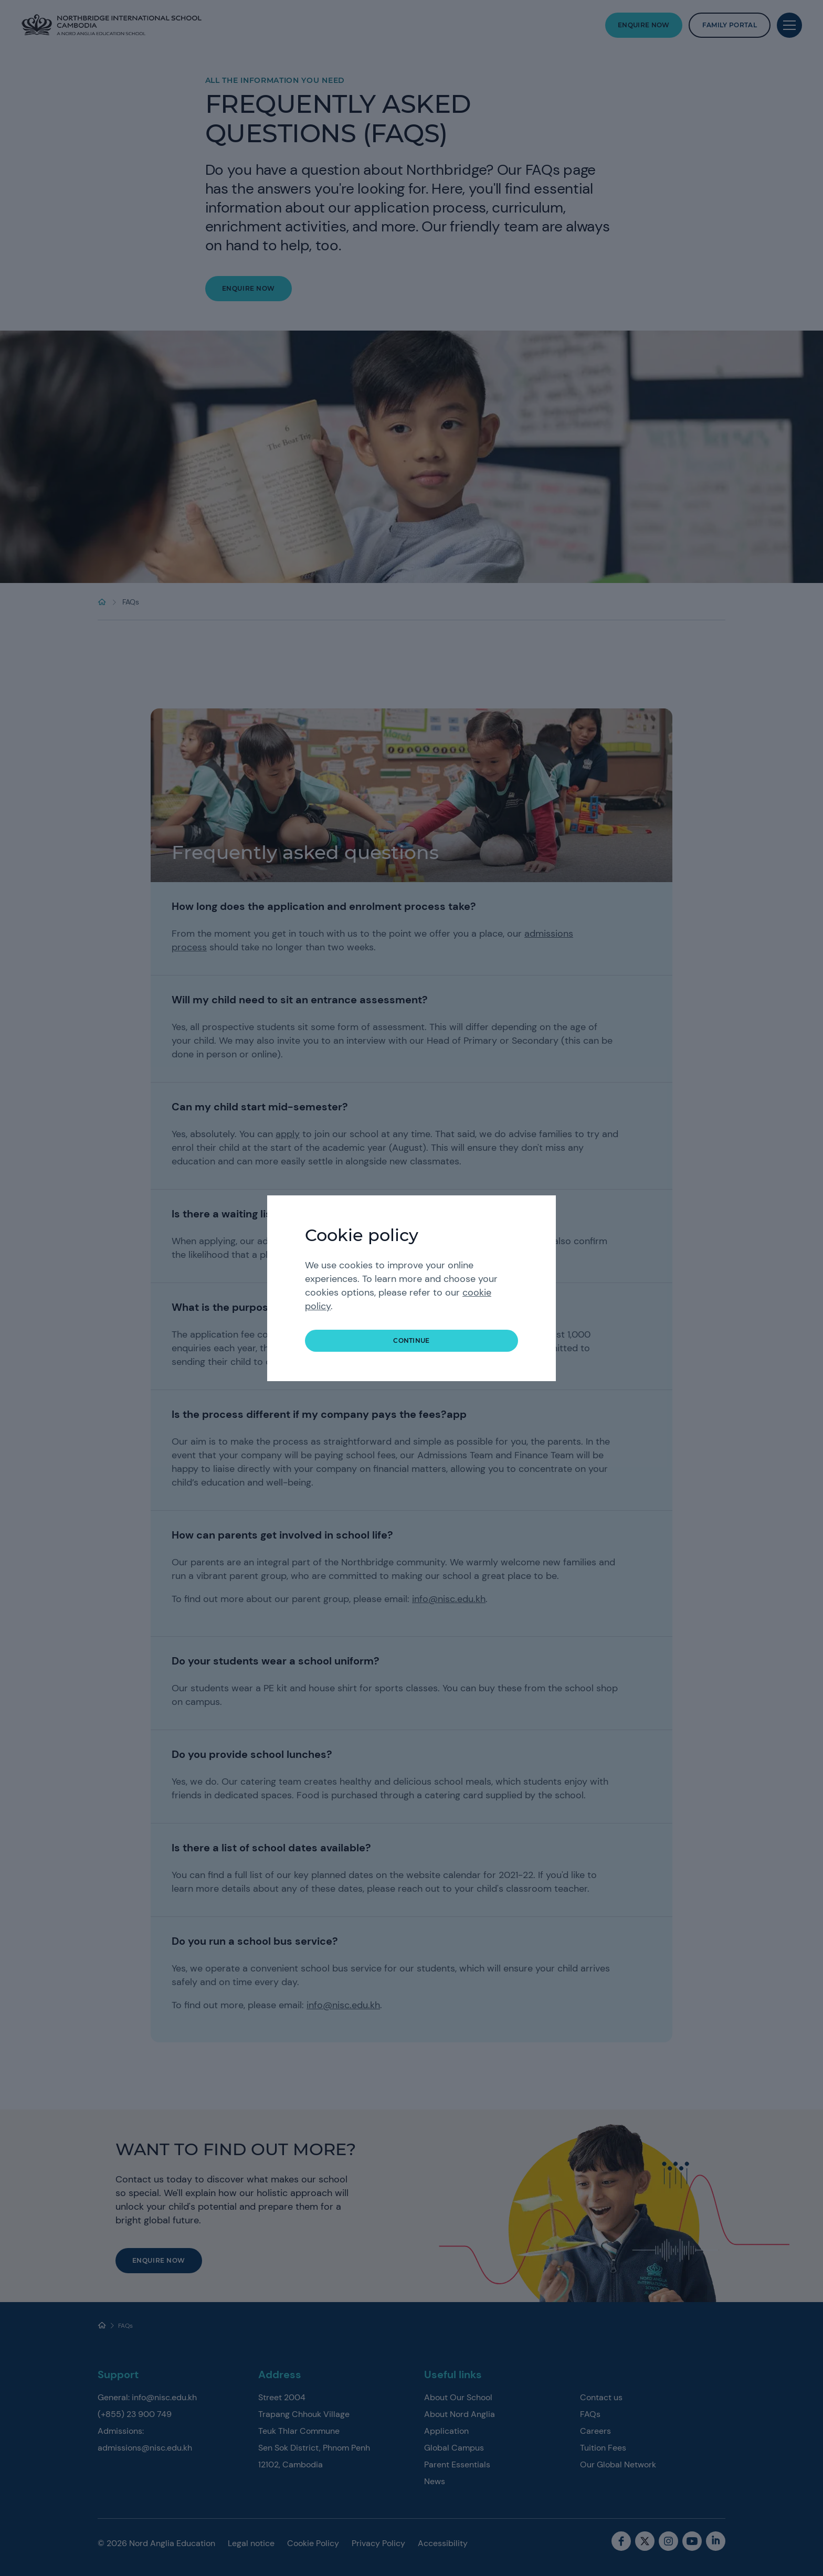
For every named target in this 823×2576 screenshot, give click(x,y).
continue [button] (411, 1340)
